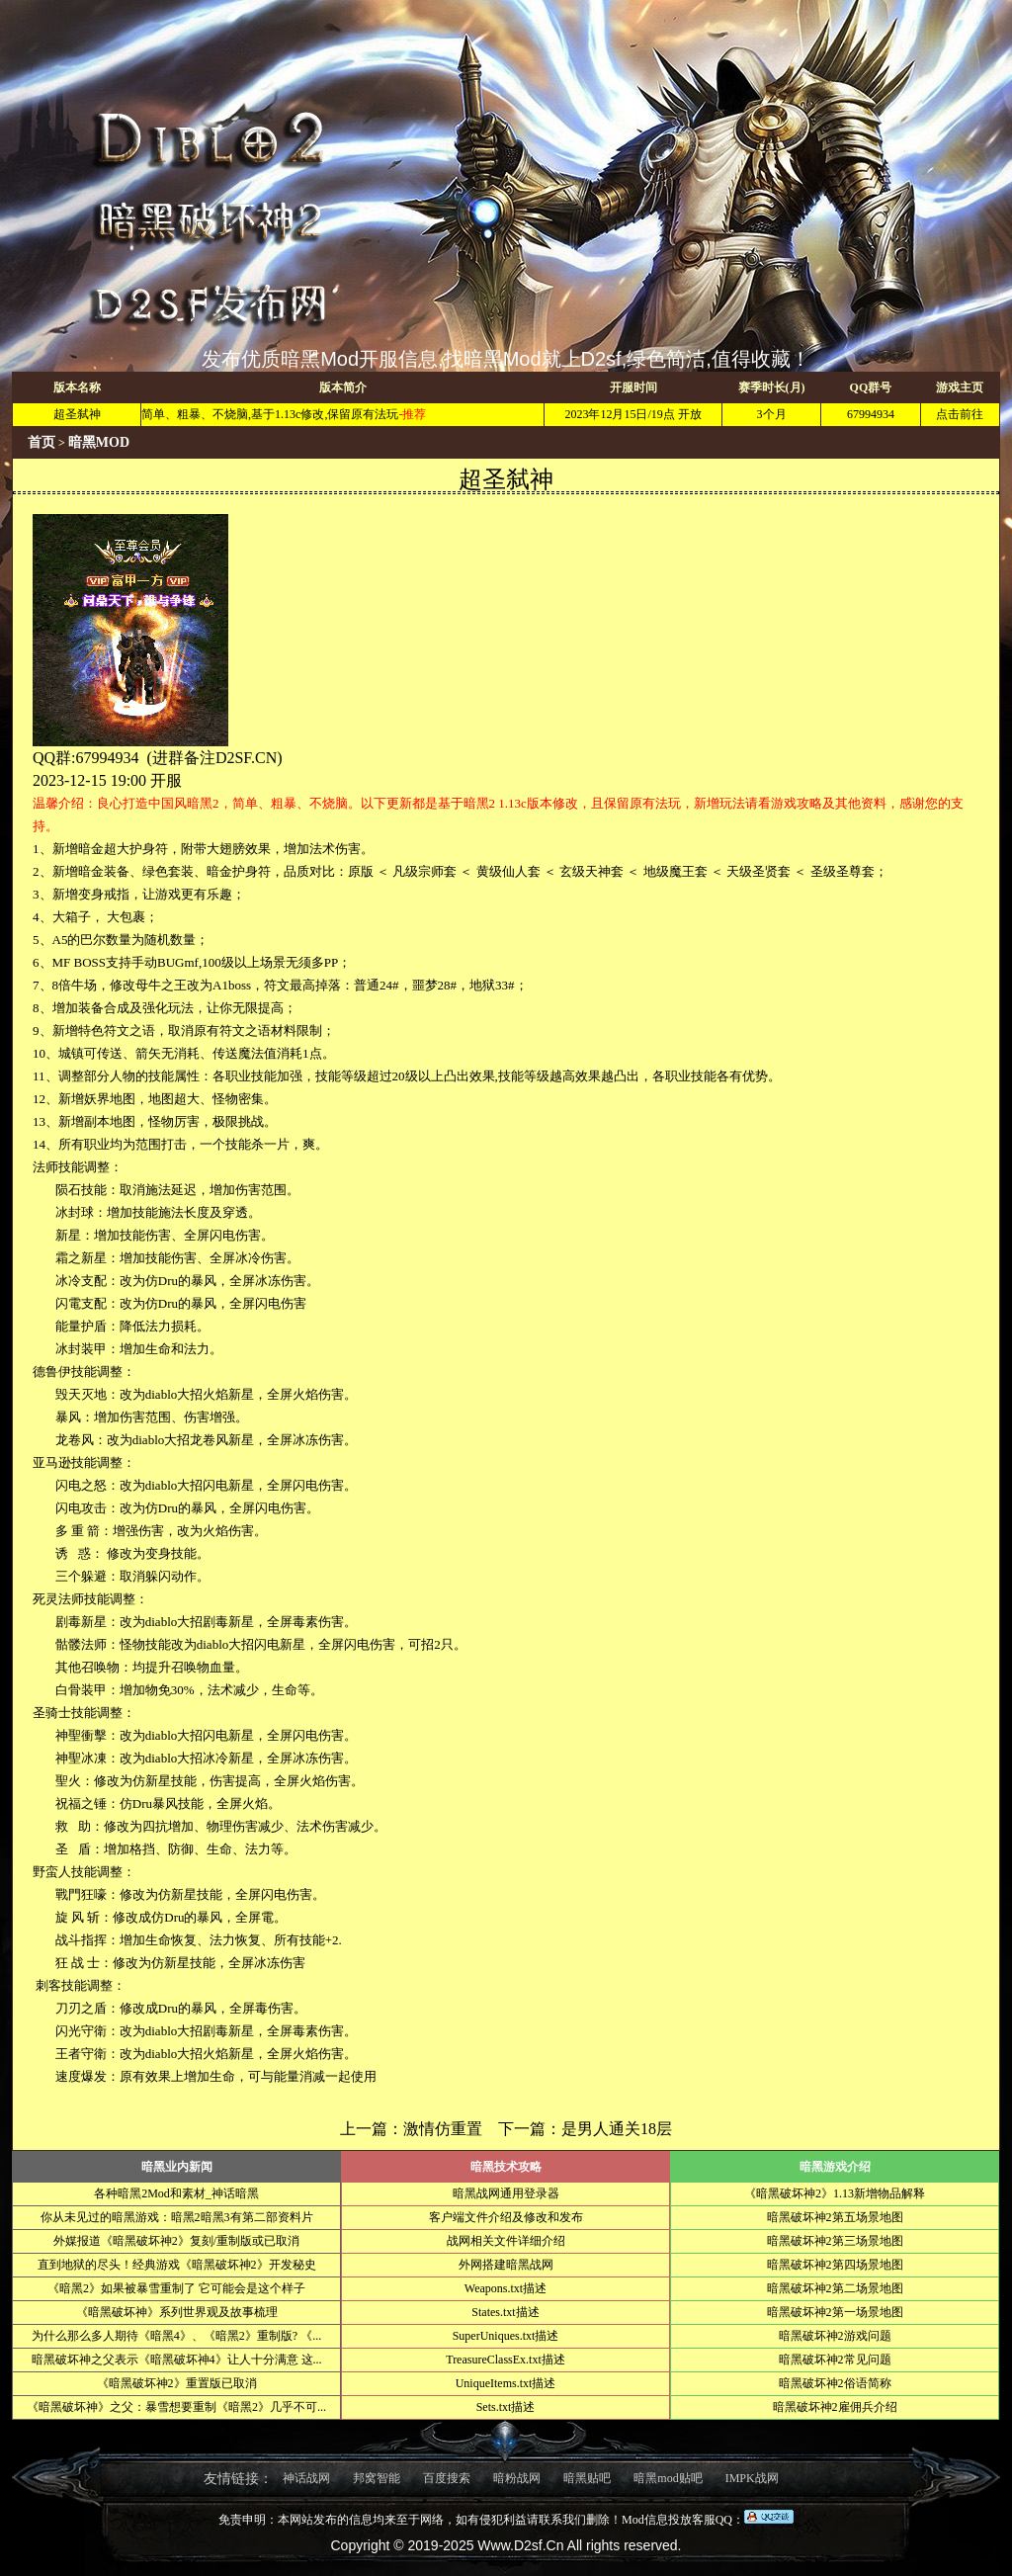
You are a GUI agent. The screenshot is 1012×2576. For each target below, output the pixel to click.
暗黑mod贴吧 (667, 2478)
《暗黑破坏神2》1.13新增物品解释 (834, 2193)
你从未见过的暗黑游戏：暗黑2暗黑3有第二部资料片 (177, 2217)
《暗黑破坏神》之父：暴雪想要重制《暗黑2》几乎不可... (176, 2407)
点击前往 (959, 414)
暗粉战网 (517, 2478)
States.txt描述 (505, 2312)
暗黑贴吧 (587, 2478)
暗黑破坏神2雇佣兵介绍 (835, 2407)
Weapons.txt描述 (505, 2288)
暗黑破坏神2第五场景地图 (835, 2217)
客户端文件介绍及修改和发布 (506, 2217)
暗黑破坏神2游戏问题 (835, 2336)
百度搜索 (446, 2478)
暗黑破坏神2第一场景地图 (835, 2312)
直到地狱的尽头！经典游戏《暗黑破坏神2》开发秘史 (177, 2265)
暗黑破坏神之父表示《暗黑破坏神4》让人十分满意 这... (177, 2359)
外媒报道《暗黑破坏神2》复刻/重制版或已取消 (176, 2241)
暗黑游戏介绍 (835, 2167)
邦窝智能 (376, 2478)
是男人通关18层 (616, 2128)
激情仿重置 (442, 2128)
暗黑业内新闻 (176, 2167)
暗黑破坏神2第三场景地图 (835, 2241)
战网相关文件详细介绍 (506, 2241)
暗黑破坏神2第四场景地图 (835, 2265)
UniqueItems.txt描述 (506, 2383)
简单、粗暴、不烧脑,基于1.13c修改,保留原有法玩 (269, 414)
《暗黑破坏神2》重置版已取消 (177, 2383)
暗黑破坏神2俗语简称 (835, 2383)
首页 (41, 442)
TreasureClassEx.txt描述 (505, 2359)
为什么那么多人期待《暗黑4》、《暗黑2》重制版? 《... (176, 2336)
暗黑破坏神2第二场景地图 (835, 2288)
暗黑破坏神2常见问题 (835, 2359)
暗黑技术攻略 (506, 2167)
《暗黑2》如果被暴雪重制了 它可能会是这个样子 (176, 2288)
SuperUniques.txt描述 (506, 2336)
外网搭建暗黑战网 (506, 2265)
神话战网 (306, 2478)
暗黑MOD (98, 442)
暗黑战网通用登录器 (506, 2193)
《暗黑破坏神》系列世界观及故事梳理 (177, 2312)
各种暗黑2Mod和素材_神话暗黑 (176, 2193)
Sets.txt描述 (506, 2407)
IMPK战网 (752, 2478)
